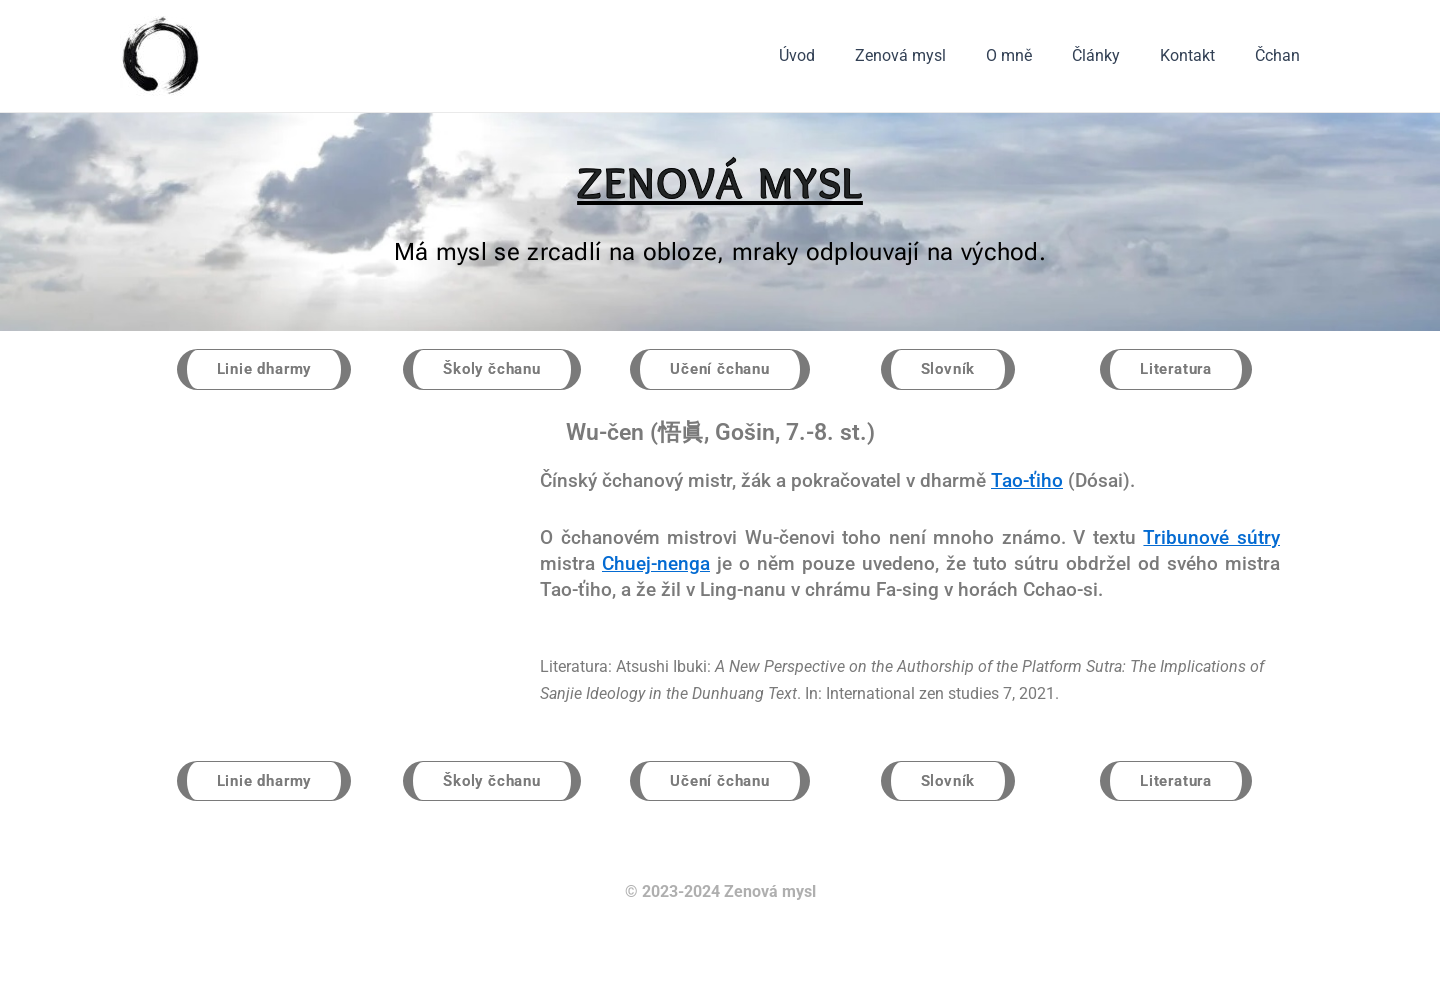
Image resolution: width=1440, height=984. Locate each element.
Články (1116, 55)
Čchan (1281, 55)
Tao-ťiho (1027, 481)
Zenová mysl (936, 55)
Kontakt (1199, 55)
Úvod (841, 55)
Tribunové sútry (1211, 538)
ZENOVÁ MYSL (720, 182)
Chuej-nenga (656, 564)
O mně (1037, 55)
